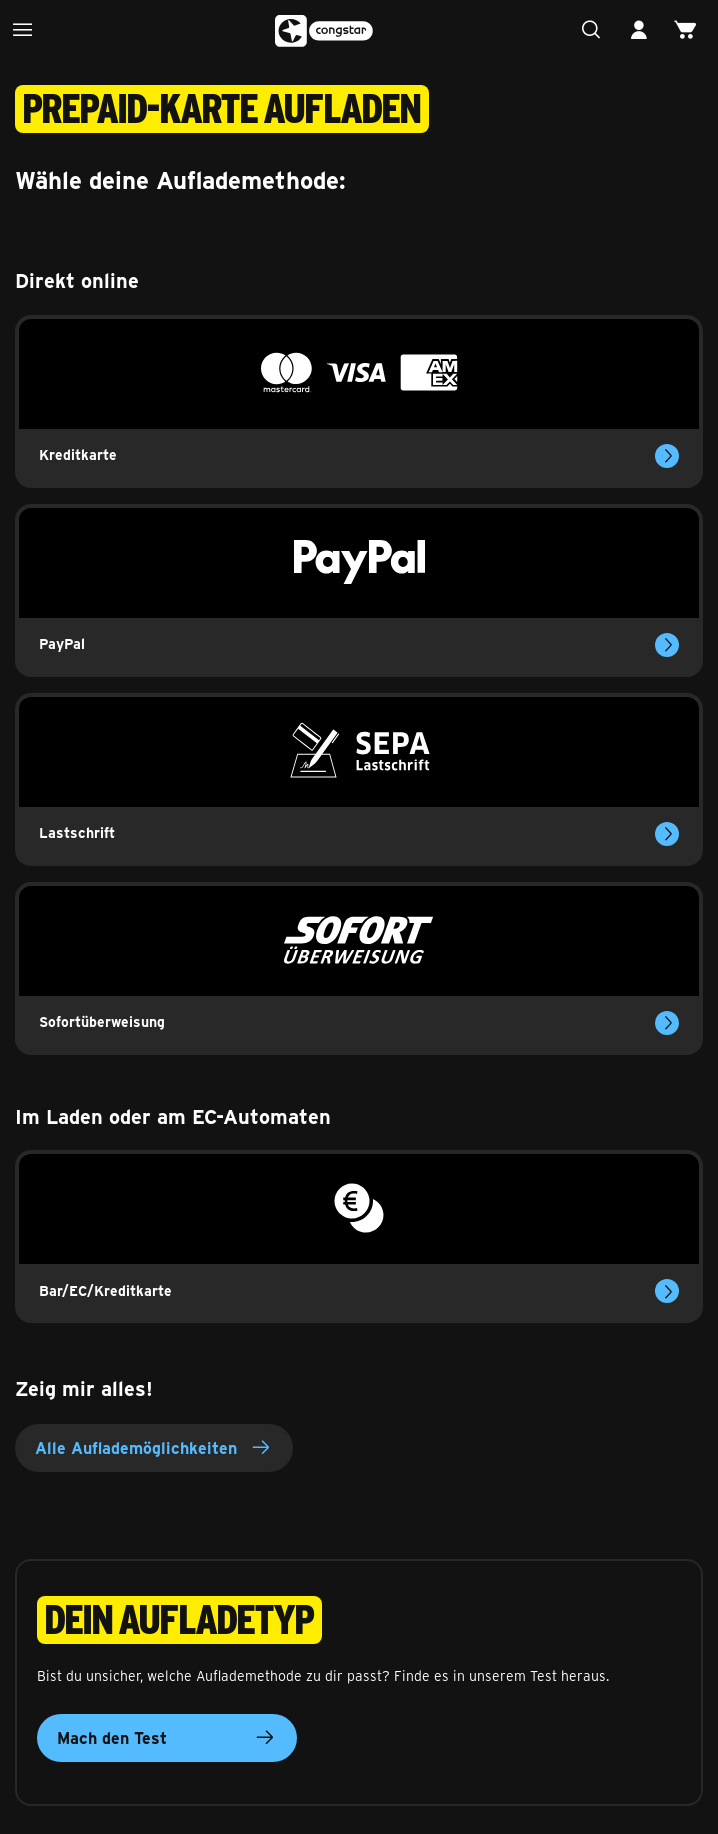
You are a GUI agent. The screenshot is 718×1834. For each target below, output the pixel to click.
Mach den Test (167, 1738)
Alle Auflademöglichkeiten (154, 1448)
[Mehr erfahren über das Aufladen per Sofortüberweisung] (667, 1023)
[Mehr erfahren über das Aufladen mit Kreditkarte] (667, 456)
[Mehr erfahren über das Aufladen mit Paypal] (667, 645)
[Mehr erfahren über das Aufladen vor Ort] (667, 1291)
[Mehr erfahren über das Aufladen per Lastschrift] (667, 834)
